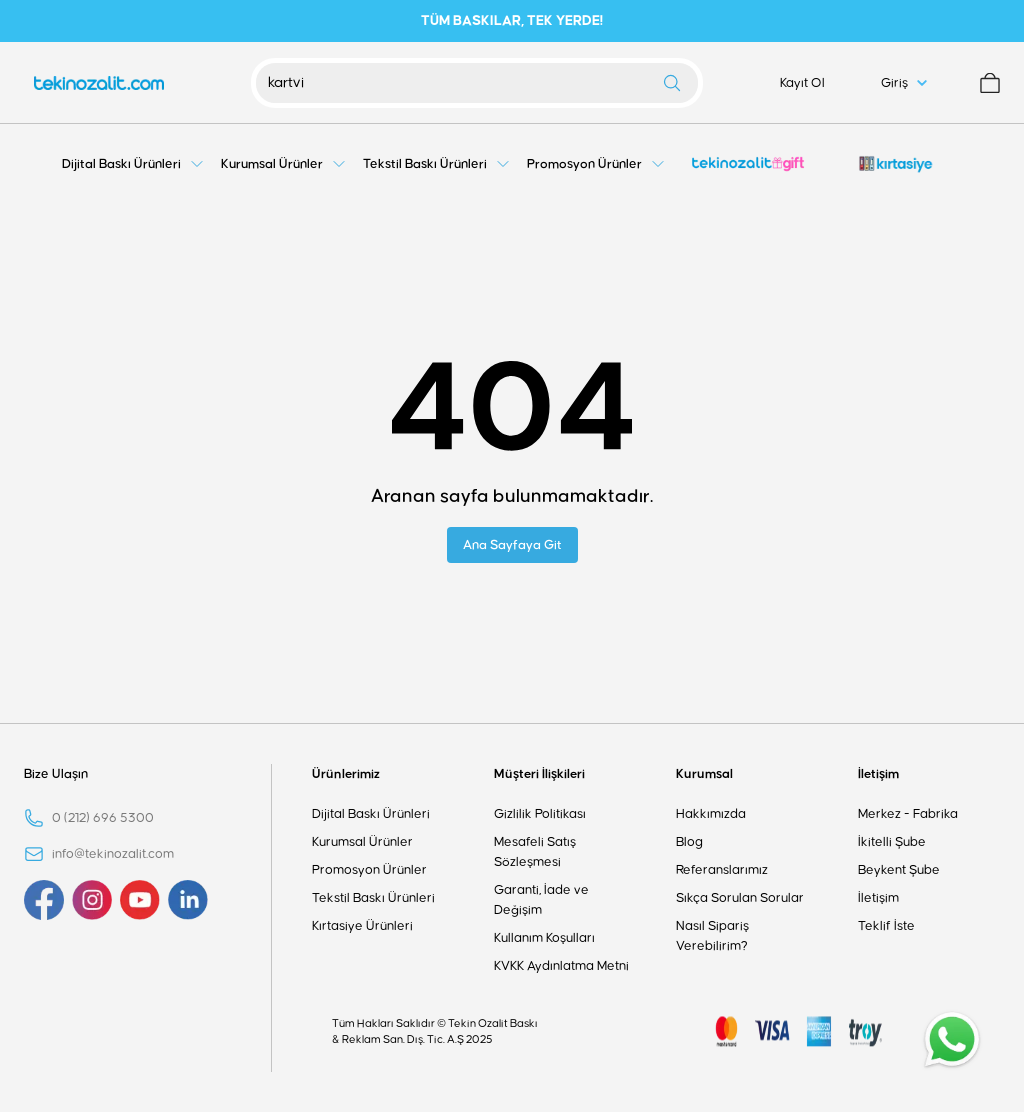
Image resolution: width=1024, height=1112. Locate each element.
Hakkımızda (711, 814)
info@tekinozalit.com (113, 854)
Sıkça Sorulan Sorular (740, 898)
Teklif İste (886, 926)
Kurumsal (704, 774)
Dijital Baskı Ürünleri (371, 814)
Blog (689, 842)
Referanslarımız (722, 870)
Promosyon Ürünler (369, 870)
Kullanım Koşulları (544, 938)
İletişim (878, 774)
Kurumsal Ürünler (362, 842)
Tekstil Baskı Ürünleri (373, 898)
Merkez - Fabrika (908, 814)
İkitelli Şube (892, 842)
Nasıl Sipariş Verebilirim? (712, 936)
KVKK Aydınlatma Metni (561, 966)
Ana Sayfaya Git (512, 545)
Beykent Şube (899, 870)
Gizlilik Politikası (540, 814)
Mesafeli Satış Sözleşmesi (535, 852)
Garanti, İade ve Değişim (541, 900)
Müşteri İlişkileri (539, 774)
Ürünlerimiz (346, 774)
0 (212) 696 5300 (103, 818)
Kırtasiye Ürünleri (362, 926)
